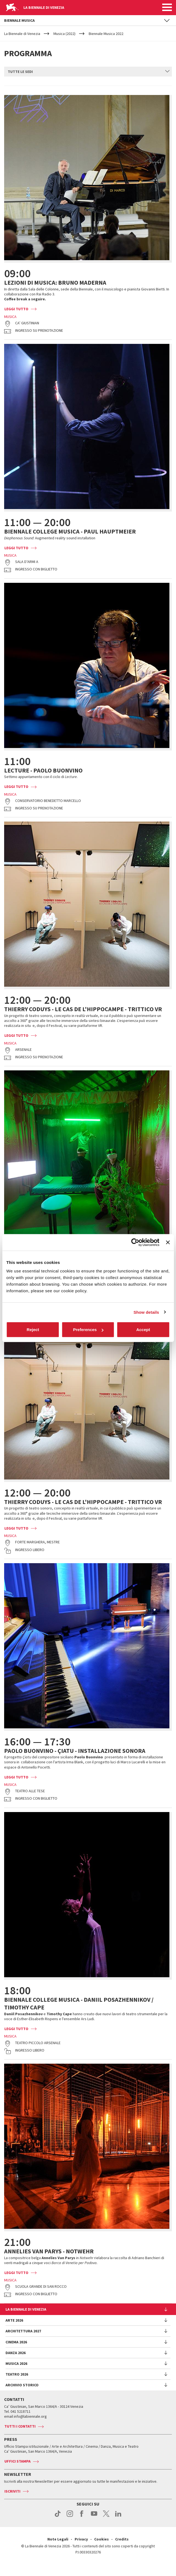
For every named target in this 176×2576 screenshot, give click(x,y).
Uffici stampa (17, 2471)
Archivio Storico (22, 2394)
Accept (143, 1329)
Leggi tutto (16, 318)
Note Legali (57, 2549)
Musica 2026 (16, 2373)
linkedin (118, 2526)
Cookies (101, 2549)
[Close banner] (168, 1242)
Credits (122, 2549)
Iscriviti (12, 2501)
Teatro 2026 (17, 2384)
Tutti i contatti (20, 2436)
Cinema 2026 (16, 2351)
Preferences (88, 1329)
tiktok (57, 2526)
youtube (94, 2526)
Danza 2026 (16, 2362)
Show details (146, 1312)
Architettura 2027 (23, 2340)
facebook (82, 2526)
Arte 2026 (14, 2330)
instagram (69, 2526)
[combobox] (88, 67)
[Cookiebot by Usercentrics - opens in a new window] (135, 1242)
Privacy (81, 2549)
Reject (33, 1329)
